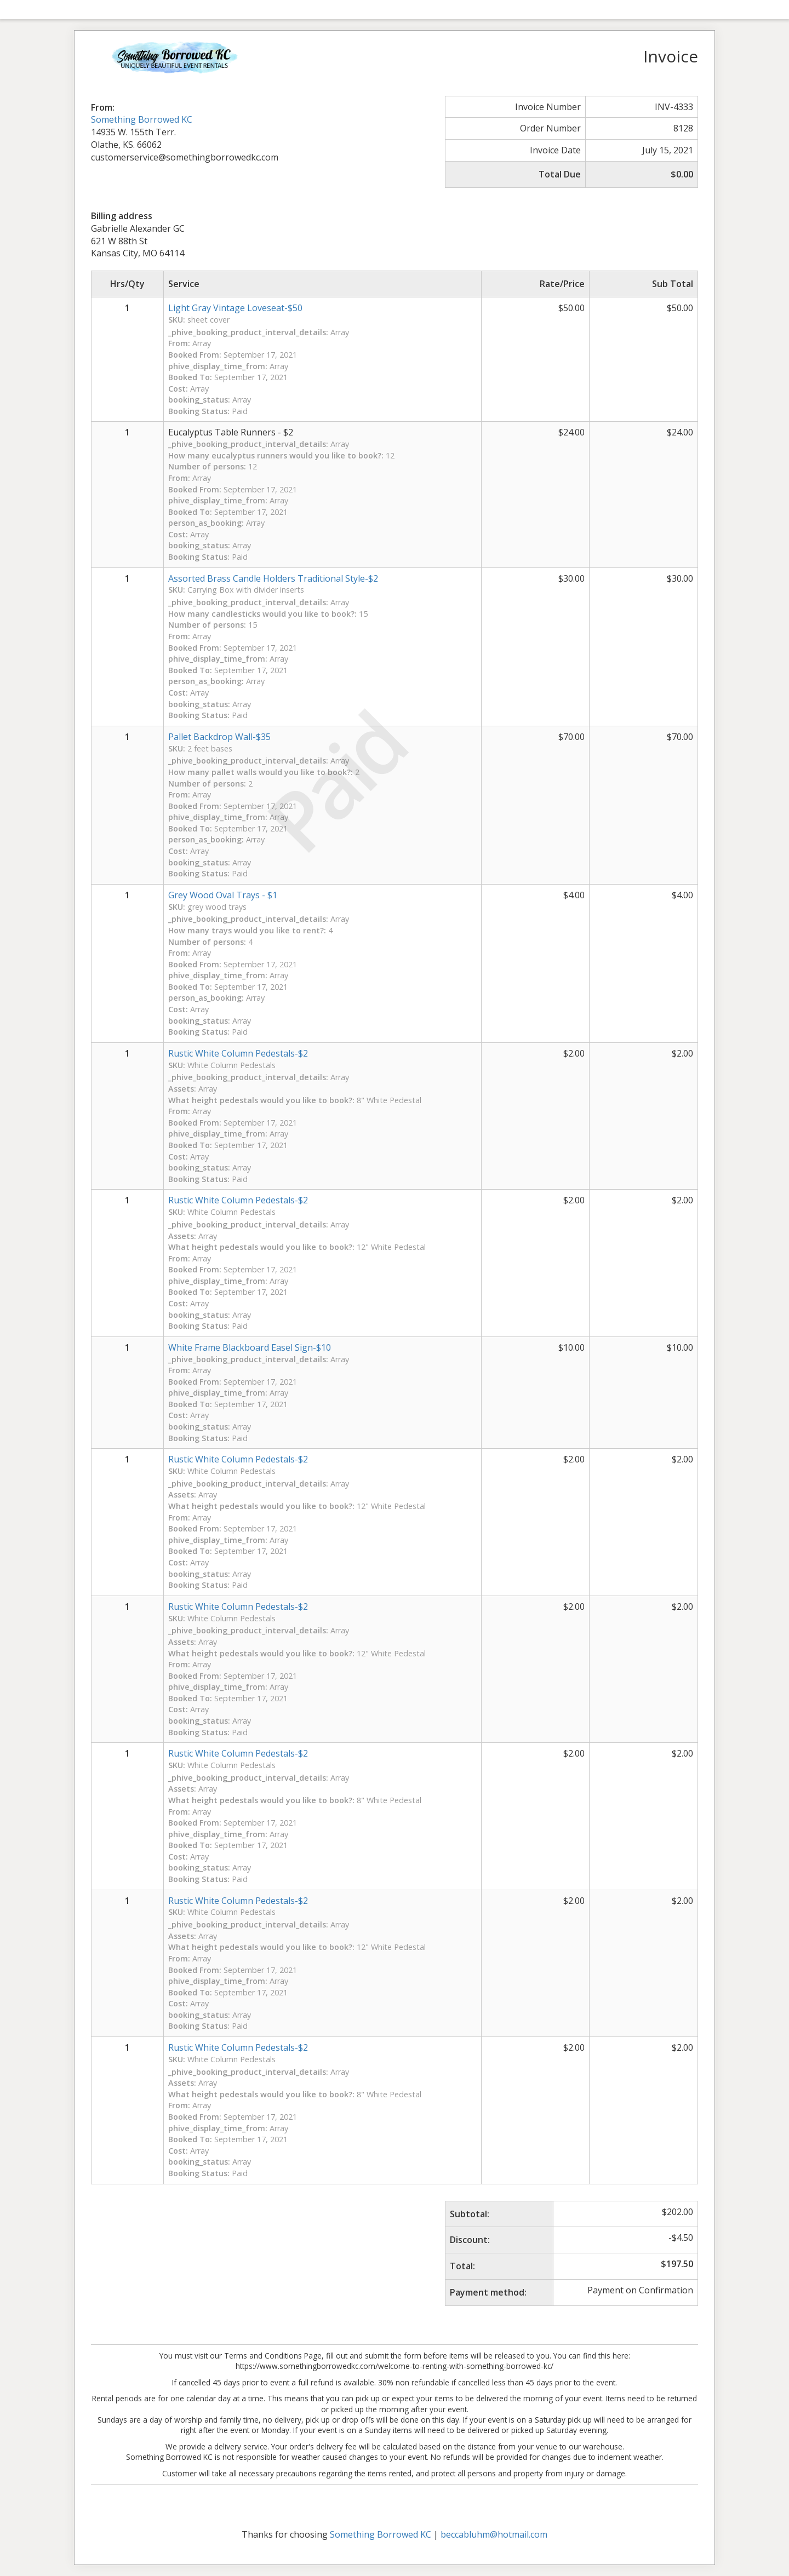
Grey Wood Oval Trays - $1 (222, 895)
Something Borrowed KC (141, 119)
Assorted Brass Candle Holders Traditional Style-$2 (273, 578)
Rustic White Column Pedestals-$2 (238, 2047)
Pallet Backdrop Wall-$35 (219, 737)
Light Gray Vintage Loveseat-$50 (235, 308)
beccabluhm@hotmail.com (494, 2534)
